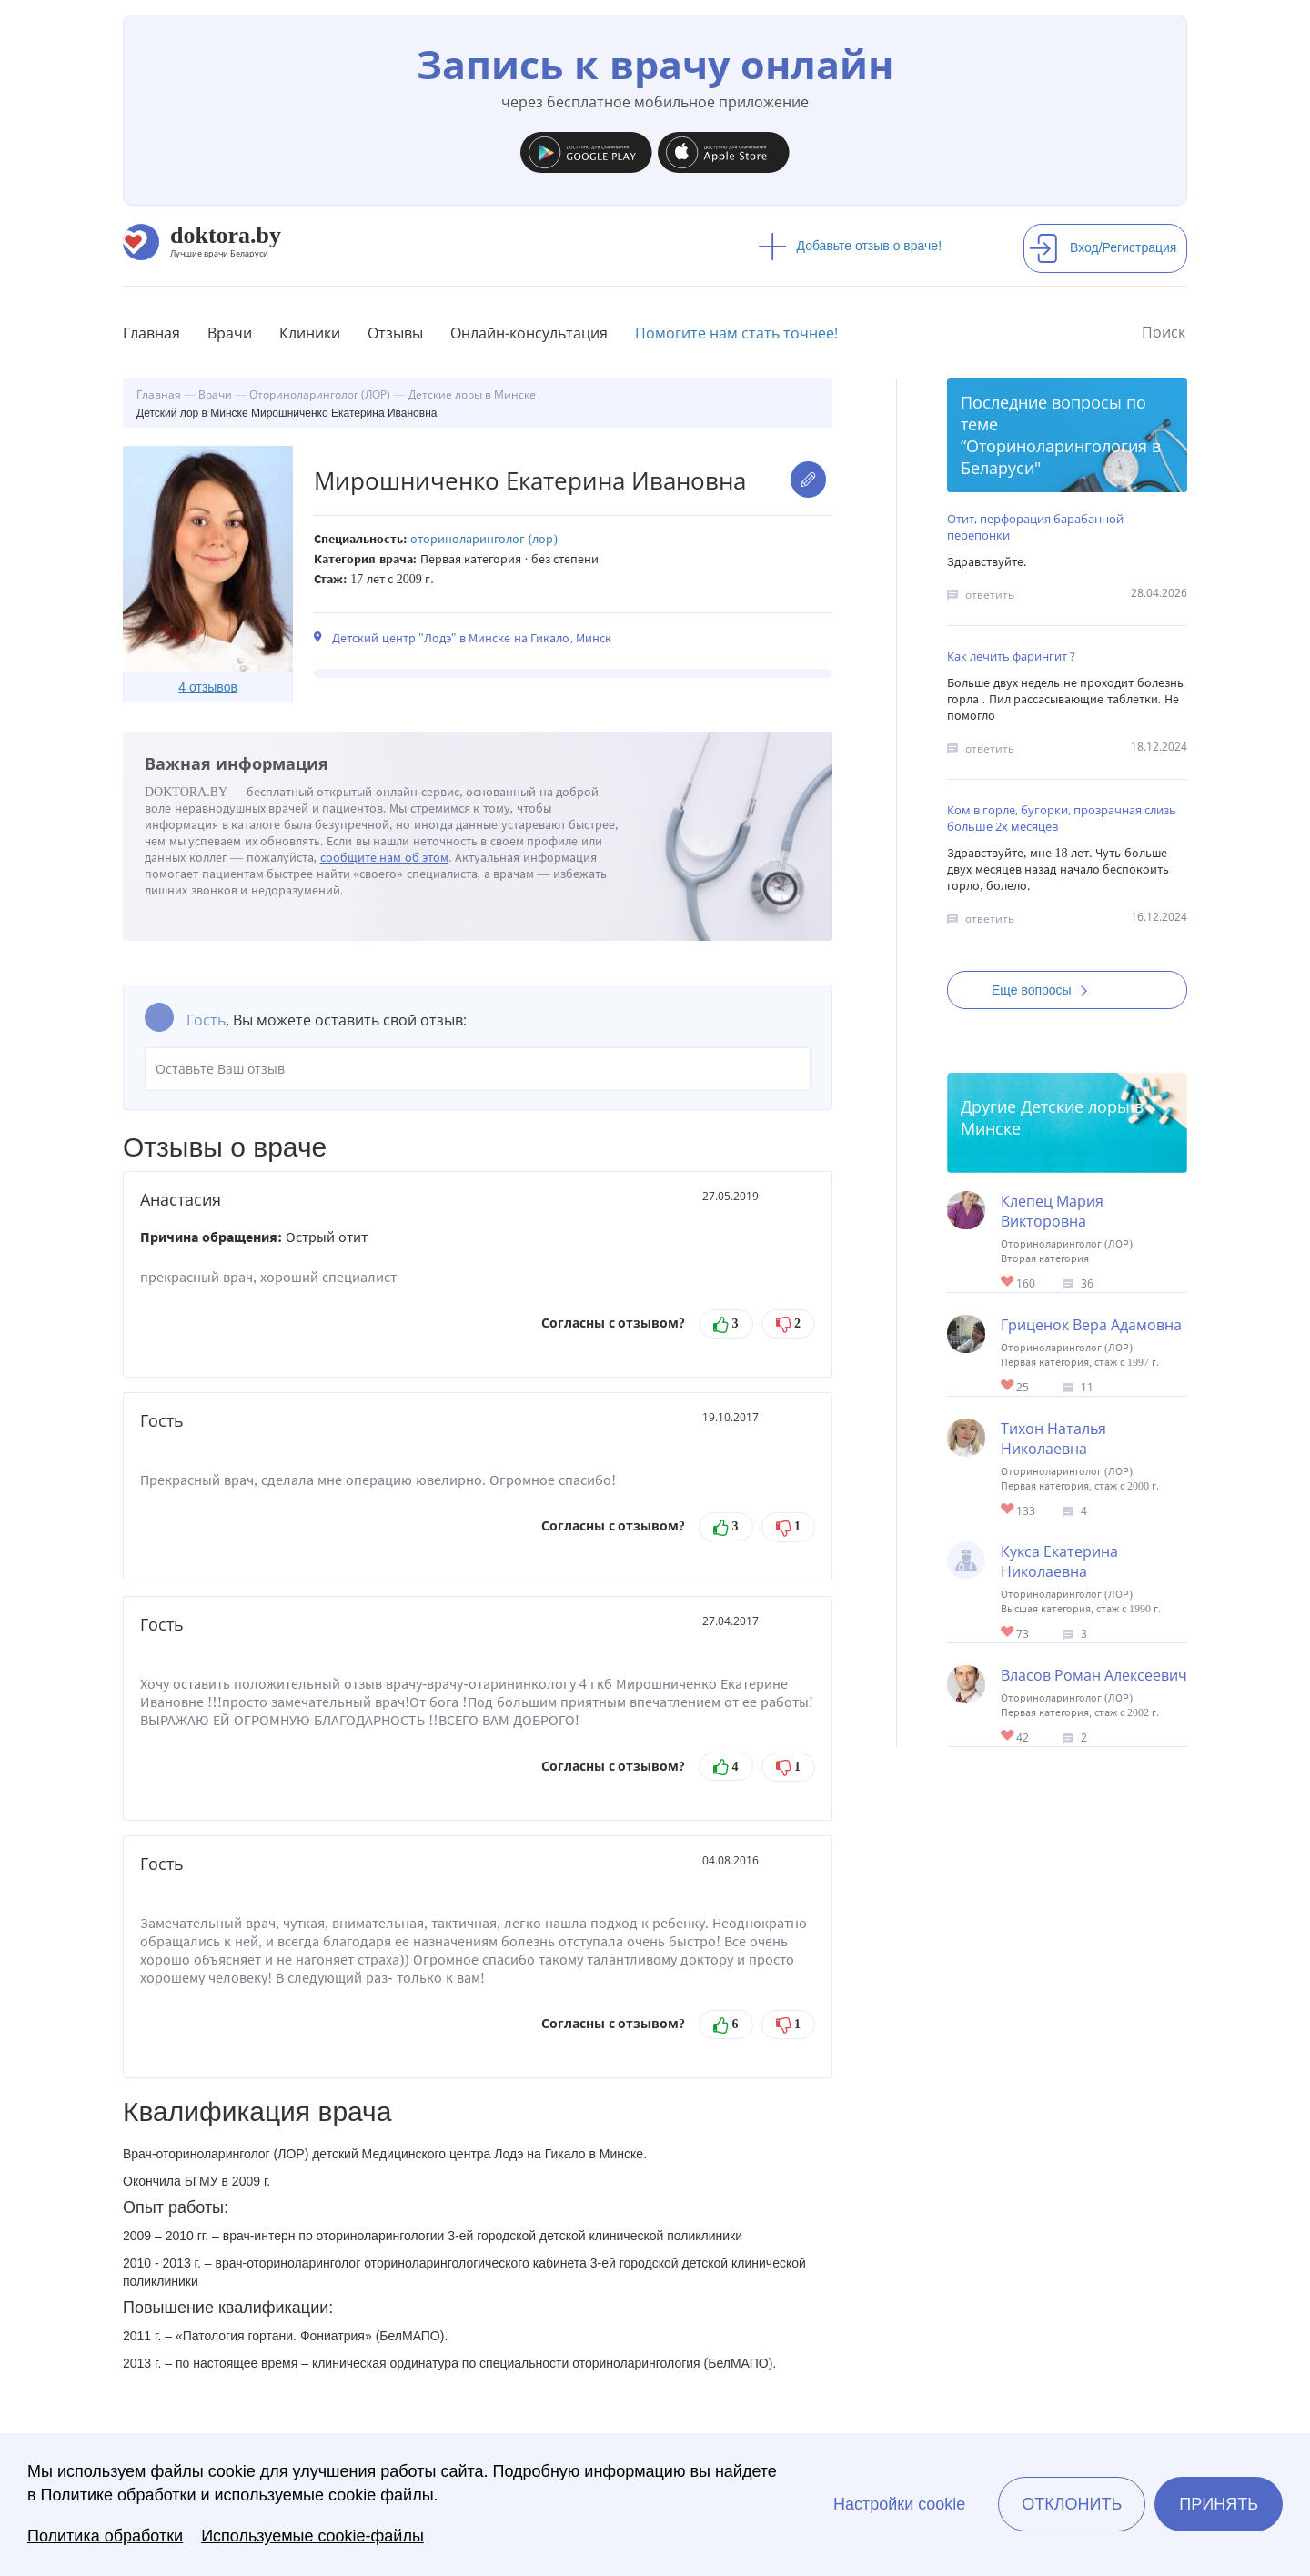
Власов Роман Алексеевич (1094, 1675)
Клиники (309, 333)
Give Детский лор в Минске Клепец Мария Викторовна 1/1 (1008, 1282)
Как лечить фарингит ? (1011, 656)
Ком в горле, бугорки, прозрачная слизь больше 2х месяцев (1061, 818)
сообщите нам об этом (384, 857)
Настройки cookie (899, 2504)
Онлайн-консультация (529, 333)
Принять (1218, 2504)
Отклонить (1072, 2504)
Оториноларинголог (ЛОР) (484, 539)
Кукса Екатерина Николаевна (1059, 1561)
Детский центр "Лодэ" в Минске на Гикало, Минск (471, 638)
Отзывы (395, 333)
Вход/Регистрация (1102, 247)
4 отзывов (207, 687)
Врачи (229, 333)
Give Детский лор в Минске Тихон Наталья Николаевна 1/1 (1008, 1510)
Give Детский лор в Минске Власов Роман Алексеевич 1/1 (1008, 1736)
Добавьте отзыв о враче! (850, 245)
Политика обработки (105, 2536)
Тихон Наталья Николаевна (1053, 1439)
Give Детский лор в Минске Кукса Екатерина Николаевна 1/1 (1008, 1633)
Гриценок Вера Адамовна (1091, 1325)
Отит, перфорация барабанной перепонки (1035, 526)
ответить (989, 594)
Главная (151, 333)
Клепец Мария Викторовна (1052, 1211)
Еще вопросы (1045, 990)
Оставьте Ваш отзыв (478, 1069)
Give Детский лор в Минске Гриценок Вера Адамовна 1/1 (1008, 1386)
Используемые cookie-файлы (312, 2536)
